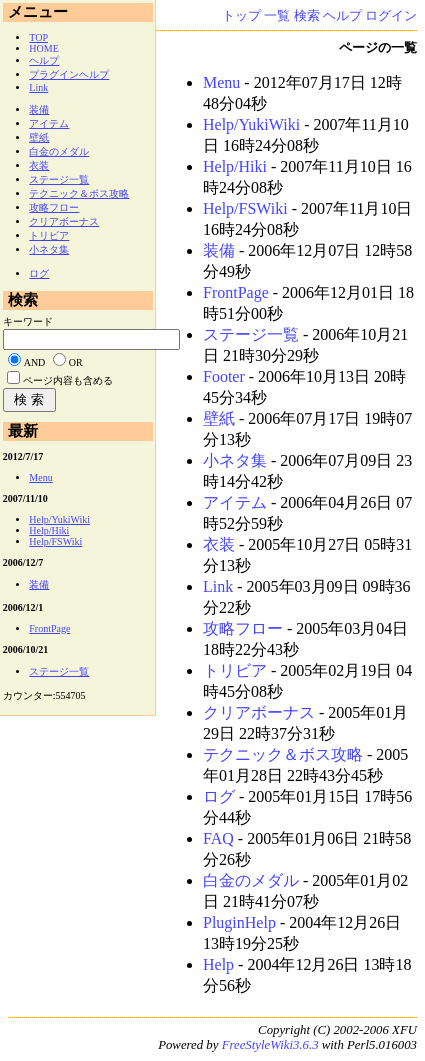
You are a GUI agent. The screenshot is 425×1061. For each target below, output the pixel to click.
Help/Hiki (235, 166)
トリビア (235, 670)
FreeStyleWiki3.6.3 (270, 1045)
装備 (219, 250)
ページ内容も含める (68, 380)
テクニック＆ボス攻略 (283, 754)
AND (35, 362)
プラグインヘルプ (69, 74)
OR (76, 362)
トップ (241, 16)
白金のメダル (251, 880)
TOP (38, 37)
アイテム (235, 502)
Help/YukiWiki (251, 124)
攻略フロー (243, 628)
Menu (221, 82)
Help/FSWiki (245, 208)
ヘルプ (342, 16)
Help (218, 964)
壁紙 (219, 418)
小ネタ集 (235, 460)
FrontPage (236, 292)
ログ (219, 796)
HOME (43, 48)
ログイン (391, 16)
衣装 (219, 544)
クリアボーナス (259, 712)
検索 (307, 16)
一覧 (277, 16)
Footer (224, 376)
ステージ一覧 (251, 334)
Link (218, 586)
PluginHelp (239, 922)
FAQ (218, 838)
